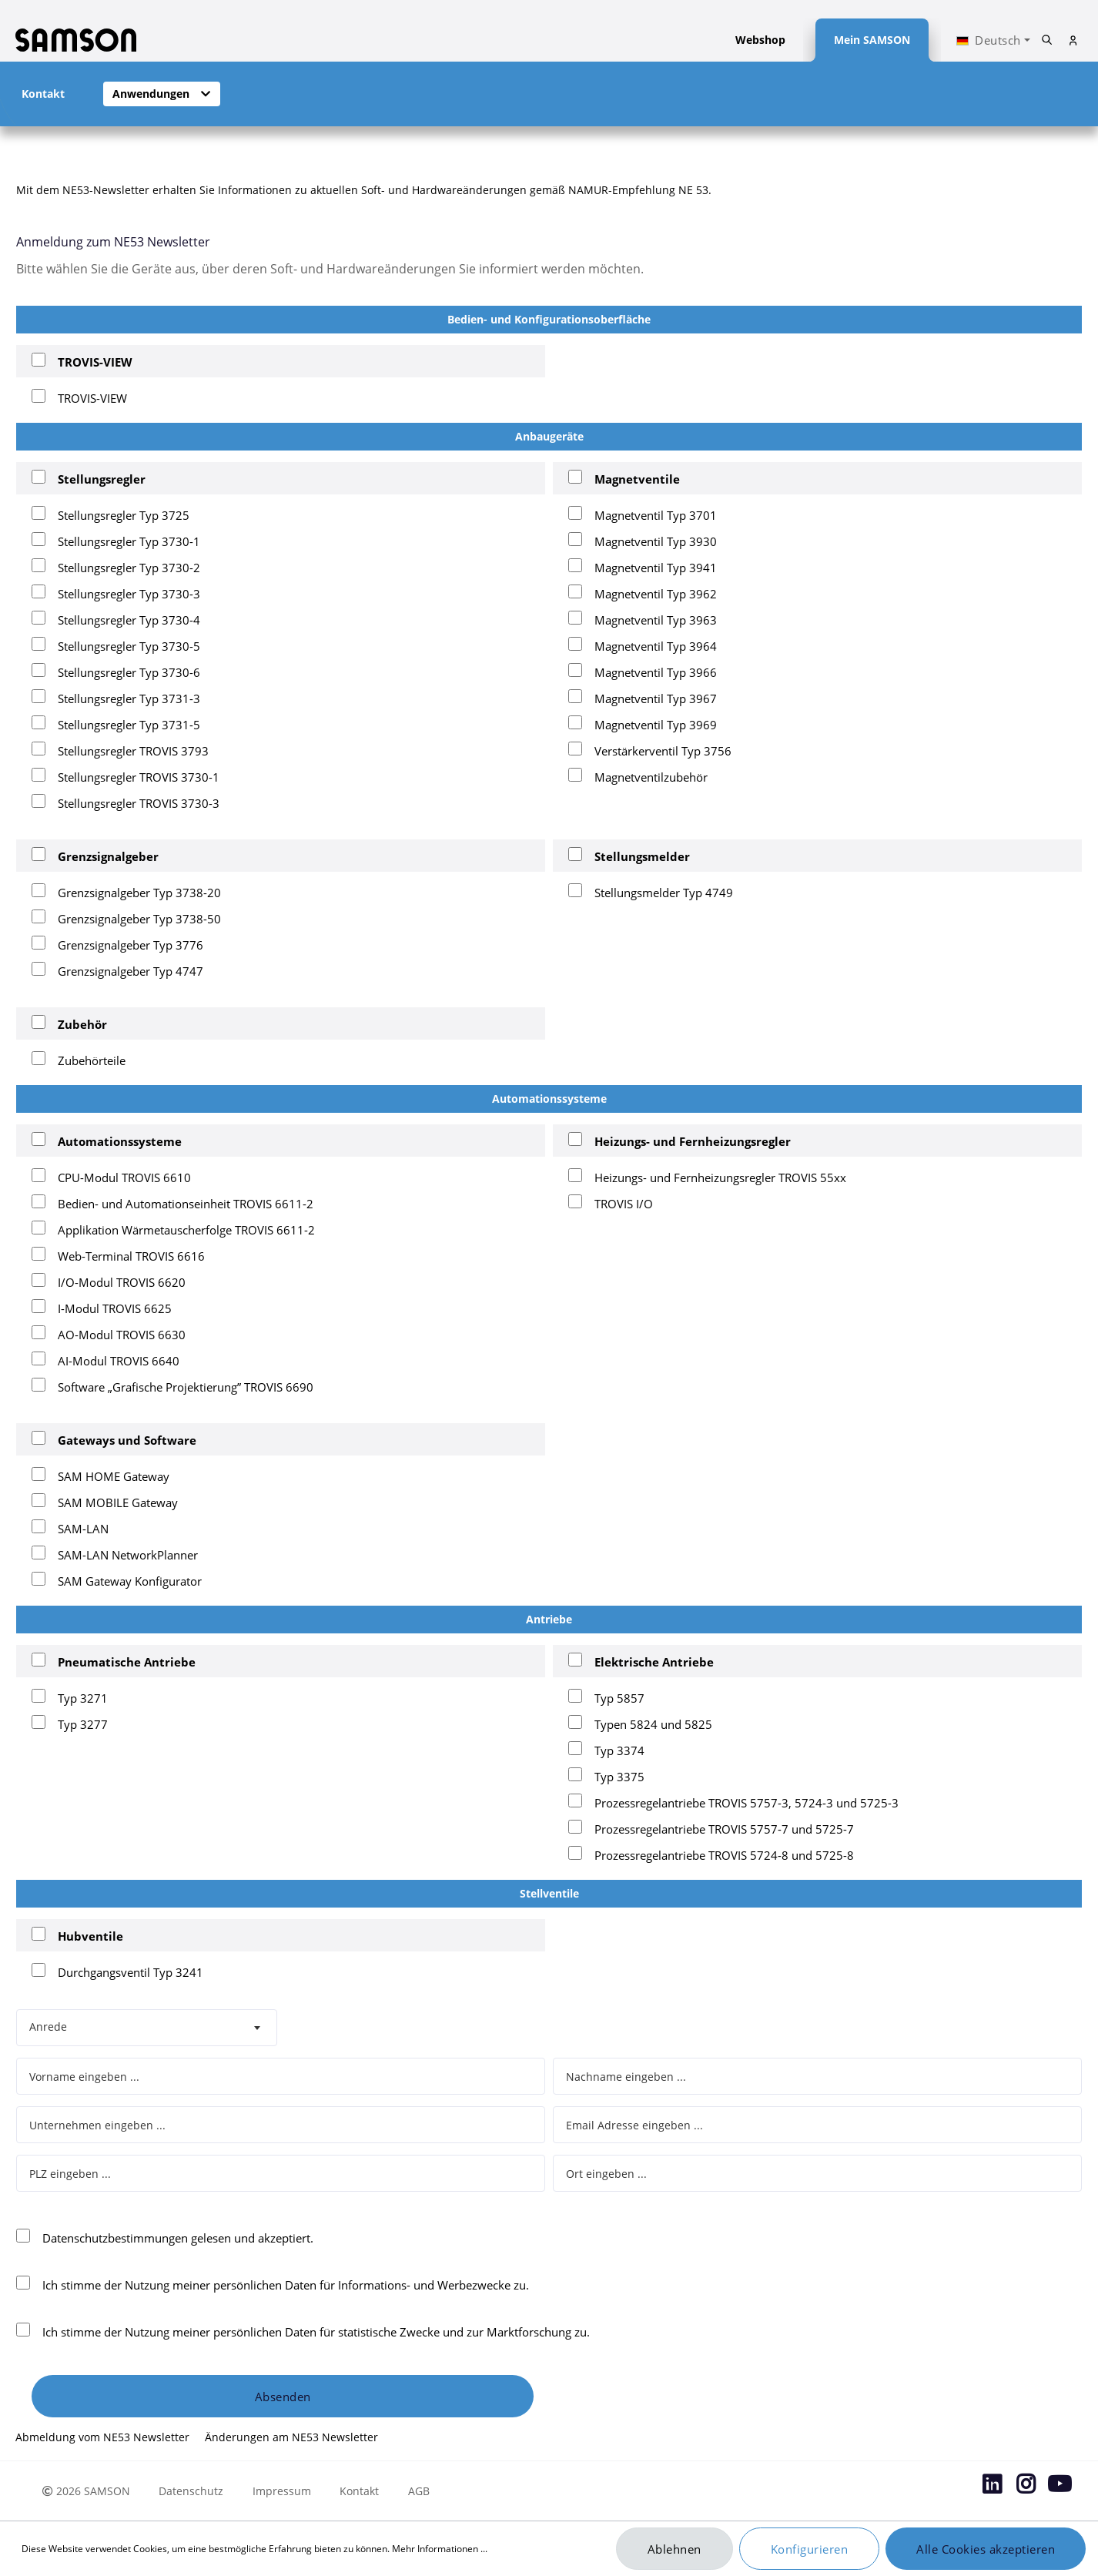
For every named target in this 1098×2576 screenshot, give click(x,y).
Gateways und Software (127, 1440)
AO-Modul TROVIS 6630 (122, 1334)
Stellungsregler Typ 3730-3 (129, 593)
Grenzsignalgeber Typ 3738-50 (139, 918)
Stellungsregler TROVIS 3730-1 (138, 777)
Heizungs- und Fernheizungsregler (692, 1141)
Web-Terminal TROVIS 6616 (131, 1256)
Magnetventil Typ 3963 (655, 620)
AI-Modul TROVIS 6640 (118, 1360)
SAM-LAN (83, 1528)
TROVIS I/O (623, 1203)
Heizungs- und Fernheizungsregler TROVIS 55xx (720, 1177)
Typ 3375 (619, 1776)
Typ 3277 (83, 1724)
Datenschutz (191, 2491)
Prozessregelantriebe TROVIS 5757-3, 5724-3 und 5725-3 (746, 1803)
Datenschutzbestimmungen (115, 2238)
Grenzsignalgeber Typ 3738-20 (139, 892)
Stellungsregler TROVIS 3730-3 (138, 803)
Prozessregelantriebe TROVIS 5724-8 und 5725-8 (724, 1855)
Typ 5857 (619, 1698)
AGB (419, 2491)
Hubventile (90, 1936)
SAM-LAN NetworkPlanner (128, 1555)
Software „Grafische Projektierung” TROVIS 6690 (185, 1387)
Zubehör (82, 1024)
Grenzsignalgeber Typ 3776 (130, 945)
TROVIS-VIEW (95, 362)
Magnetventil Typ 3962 (655, 593)
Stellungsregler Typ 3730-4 (129, 620)
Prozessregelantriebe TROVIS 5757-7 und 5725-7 (724, 1829)
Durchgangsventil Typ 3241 (130, 1972)
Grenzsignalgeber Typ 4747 (130, 971)
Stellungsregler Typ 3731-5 (129, 724)
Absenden (283, 2396)
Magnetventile (637, 479)
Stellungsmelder (642, 856)
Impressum (282, 2491)
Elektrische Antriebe (654, 1662)
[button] (161, 94)
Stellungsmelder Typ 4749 (663, 892)
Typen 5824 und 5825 (653, 1724)
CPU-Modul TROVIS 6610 (124, 1177)
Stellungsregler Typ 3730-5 (129, 646)
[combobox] (146, 2027)
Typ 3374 (619, 1750)
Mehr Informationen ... (439, 2548)
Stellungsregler (102, 479)
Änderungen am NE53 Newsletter (291, 2437)
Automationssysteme (120, 1141)
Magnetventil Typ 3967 (655, 698)
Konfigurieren (810, 2549)
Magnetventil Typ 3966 (655, 672)
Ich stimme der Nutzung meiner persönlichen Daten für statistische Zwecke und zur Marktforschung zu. (316, 2332)
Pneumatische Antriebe (127, 1662)
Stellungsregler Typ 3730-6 (129, 672)
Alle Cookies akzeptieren (985, 2549)
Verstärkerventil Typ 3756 (662, 751)
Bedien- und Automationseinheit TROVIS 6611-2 (185, 1203)
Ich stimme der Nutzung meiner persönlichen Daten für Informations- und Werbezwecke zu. (285, 2285)
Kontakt (359, 2491)
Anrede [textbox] (48, 2026)
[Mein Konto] (1073, 40)
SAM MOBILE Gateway (118, 1502)
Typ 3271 (83, 1698)
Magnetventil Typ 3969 (655, 724)
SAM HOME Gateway (113, 1476)
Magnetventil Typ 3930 (655, 541)
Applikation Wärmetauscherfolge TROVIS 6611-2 (186, 1230)
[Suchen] (1047, 39)
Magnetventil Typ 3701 (655, 515)
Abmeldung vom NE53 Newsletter (103, 2437)
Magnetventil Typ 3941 (655, 567)
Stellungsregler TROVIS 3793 (133, 751)
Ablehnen (674, 2549)
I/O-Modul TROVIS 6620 (122, 1282)
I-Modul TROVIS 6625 (115, 1308)
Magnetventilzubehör (651, 777)
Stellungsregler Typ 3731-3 (129, 698)
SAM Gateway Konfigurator (130, 1581)
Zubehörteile (92, 1060)
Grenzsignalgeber (108, 856)
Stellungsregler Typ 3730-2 (129, 567)
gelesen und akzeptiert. (177, 2238)
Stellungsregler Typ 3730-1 (129, 541)
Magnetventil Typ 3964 (655, 646)
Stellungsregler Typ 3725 (123, 515)
